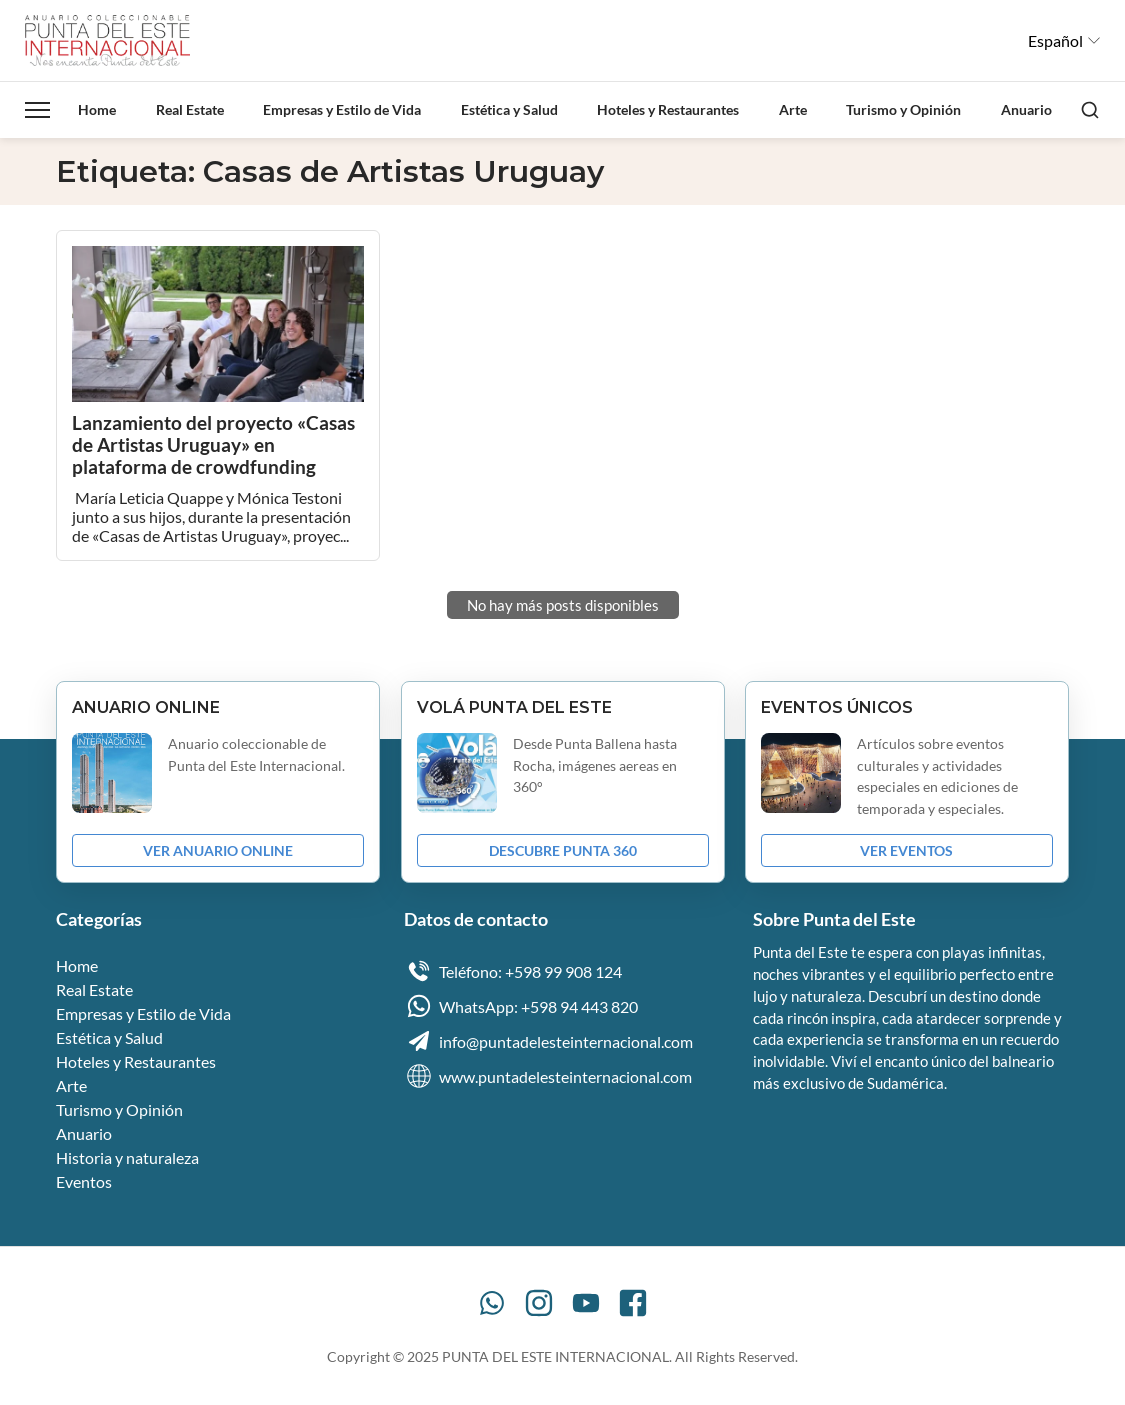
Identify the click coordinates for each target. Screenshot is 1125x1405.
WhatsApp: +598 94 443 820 (521, 1006)
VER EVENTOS (906, 850)
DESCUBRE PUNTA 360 (563, 850)
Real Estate (190, 109)
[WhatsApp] (492, 1303)
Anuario (1026, 109)
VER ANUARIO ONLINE (218, 850)
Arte (793, 109)
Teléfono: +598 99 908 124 (513, 971)
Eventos (84, 1181)
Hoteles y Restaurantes (668, 109)
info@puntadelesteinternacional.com (548, 1041)
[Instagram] (539, 1303)
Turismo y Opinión (903, 109)
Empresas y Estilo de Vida (342, 109)
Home (97, 109)
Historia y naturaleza (127, 1157)
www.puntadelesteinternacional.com (548, 1076)
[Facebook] (633, 1303)
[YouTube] (586, 1303)
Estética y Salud (509, 109)
